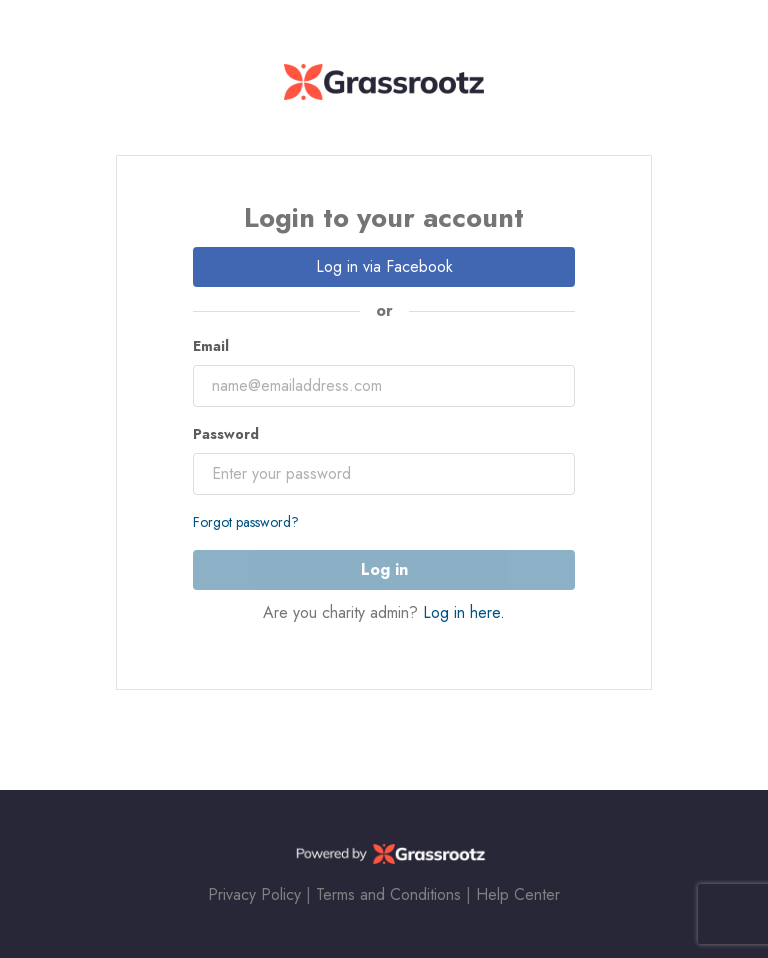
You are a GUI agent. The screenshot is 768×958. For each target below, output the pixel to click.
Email (211, 346)
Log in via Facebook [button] (384, 266)
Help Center (518, 894)
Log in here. (464, 612)
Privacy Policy (254, 894)
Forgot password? (246, 522)
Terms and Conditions (388, 894)
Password (226, 434)
